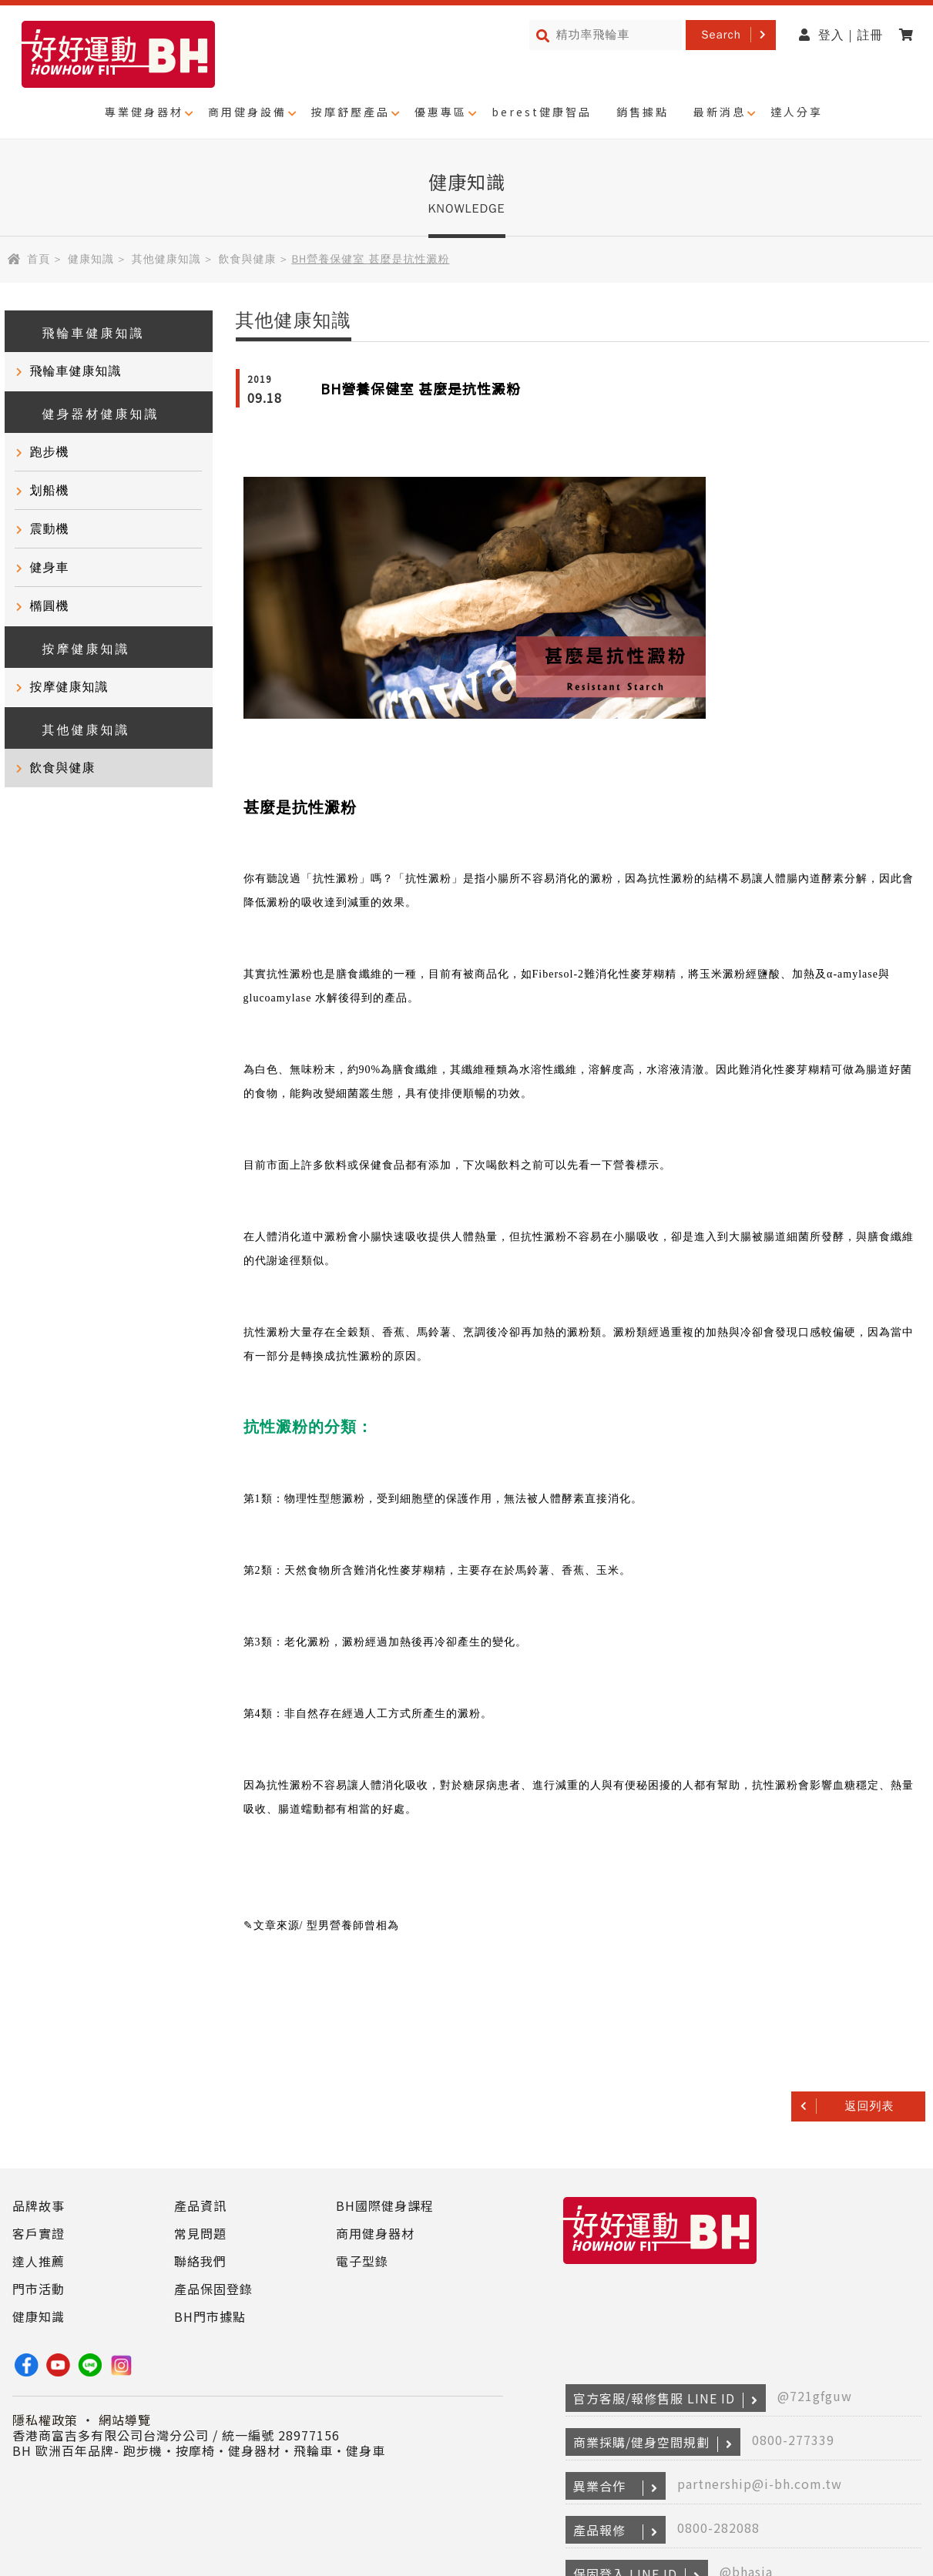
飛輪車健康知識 (82, 331)
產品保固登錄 (213, 2288)
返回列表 (869, 2106)
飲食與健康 (248, 259)
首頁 (38, 259)
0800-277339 (793, 2439)
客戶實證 (38, 2233)
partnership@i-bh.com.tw (759, 2483)
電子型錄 (362, 2261)
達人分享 (796, 111)
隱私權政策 (45, 2419)
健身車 (49, 567)
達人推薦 (38, 2261)
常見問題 (200, 2233)
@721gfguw (814, 2395)
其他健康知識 (166, 259)
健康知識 (91, 259)
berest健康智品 (542, 111)
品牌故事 (38, 2205)
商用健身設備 (247, 111)
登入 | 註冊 (841, 35)
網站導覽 (125, 2419)
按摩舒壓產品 (350, 111)
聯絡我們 (200, 2261)
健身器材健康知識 (89, 412)
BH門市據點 (210, 2316)
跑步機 (49, 452)
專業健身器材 (144, 111)
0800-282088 (718, 2527)
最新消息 (719, 111)
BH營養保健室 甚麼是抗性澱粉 (421, 388)
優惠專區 (440, 111)
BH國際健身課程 (385, 2205)
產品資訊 (200, 2205)
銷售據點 (642, 111)
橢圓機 (49, 606)
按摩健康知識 (75, 647)
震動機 (49, 529)
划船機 (49, 490)
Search (721, 35)
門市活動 (38, 2288)
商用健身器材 (375, 2233)
